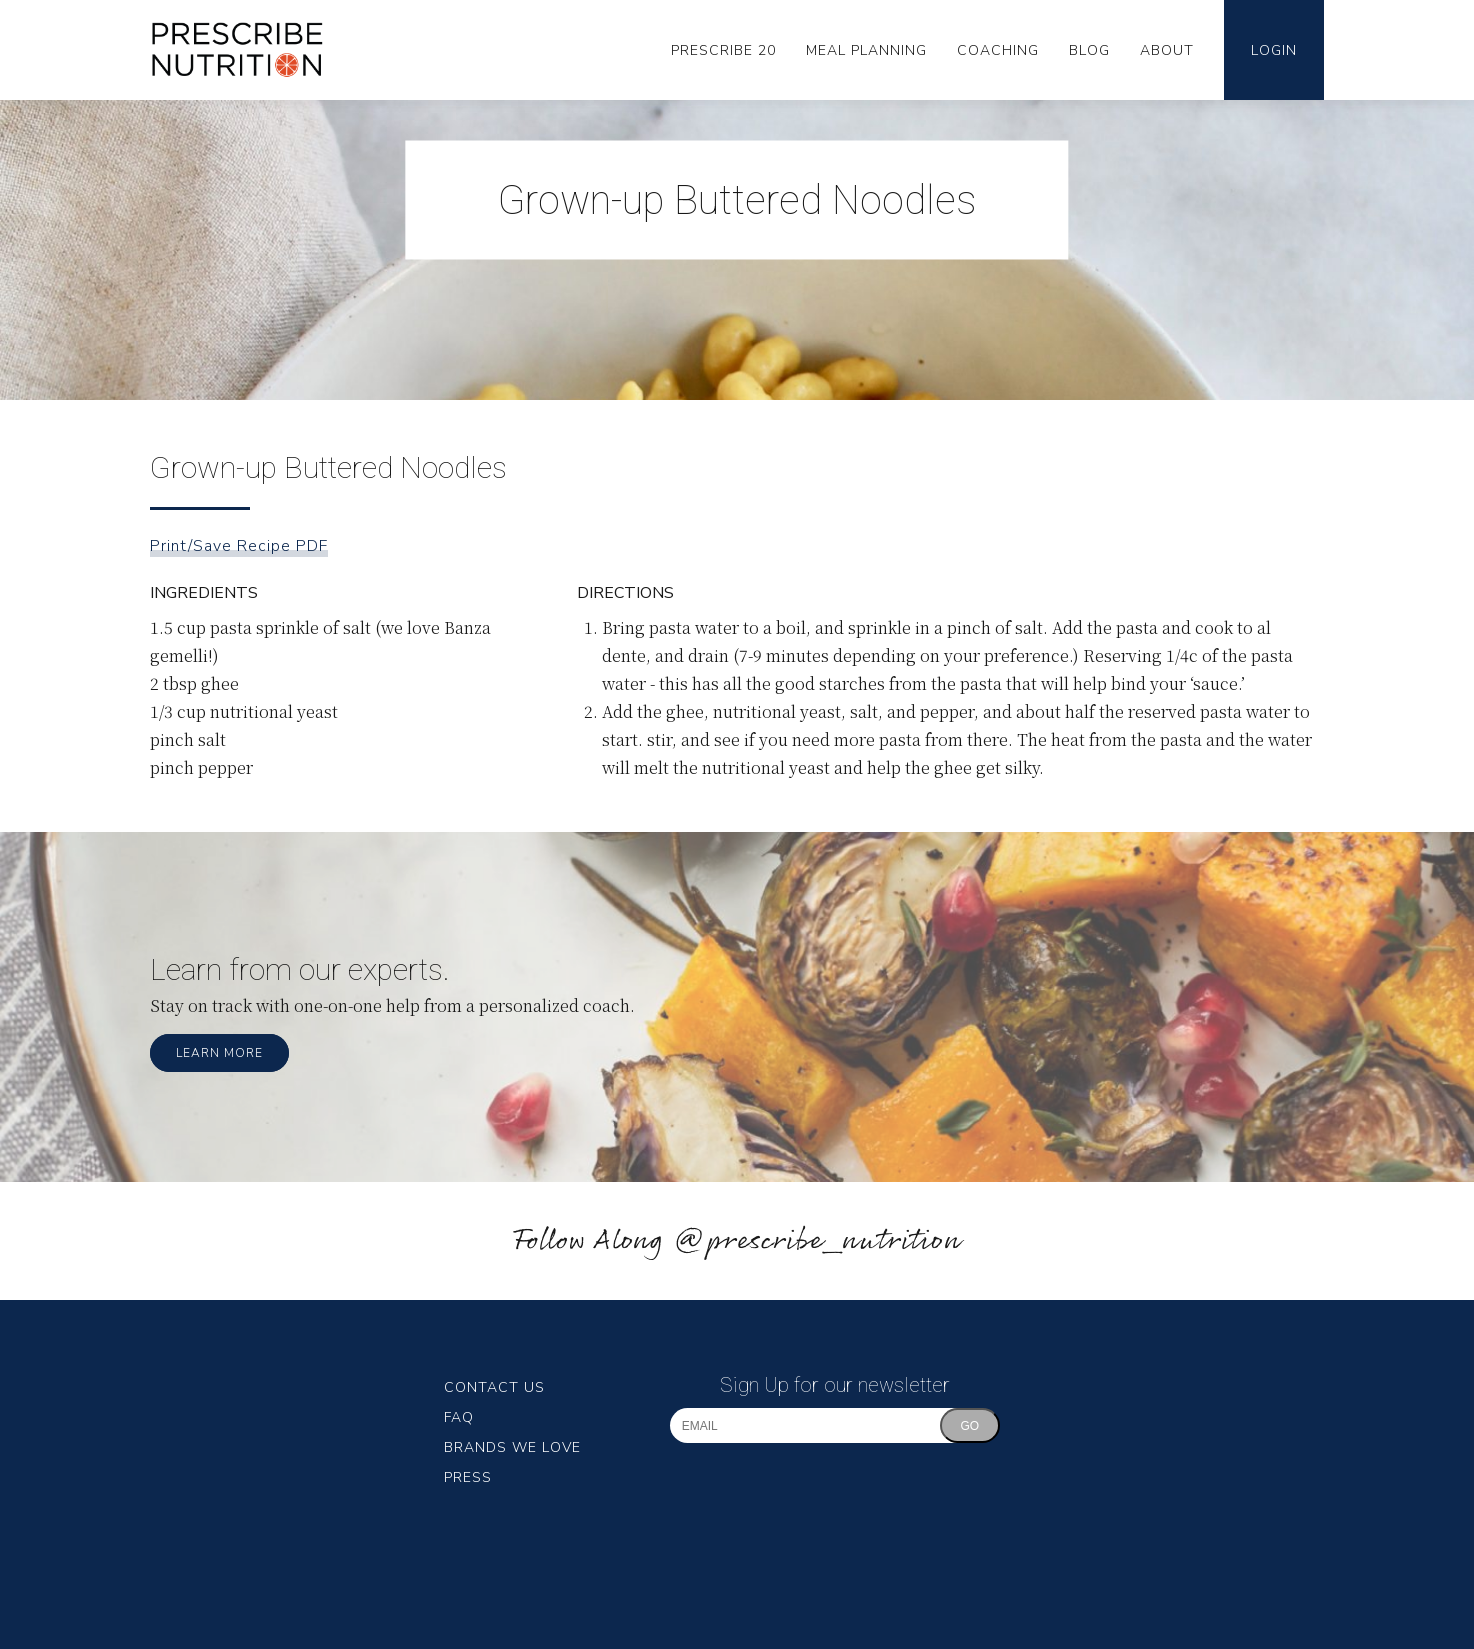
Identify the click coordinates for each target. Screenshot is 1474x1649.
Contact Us (494, 1387)
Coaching (998, 50)
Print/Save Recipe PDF (239, 546)
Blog (1089, 50)
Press (468, 1477)
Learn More (219, 1053)
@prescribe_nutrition (817, 1241)
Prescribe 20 (723, 50)
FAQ (459, 1417)
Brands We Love (512, 1447)
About (1167, 50)
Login (1274, 50)
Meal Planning (866, 50)
